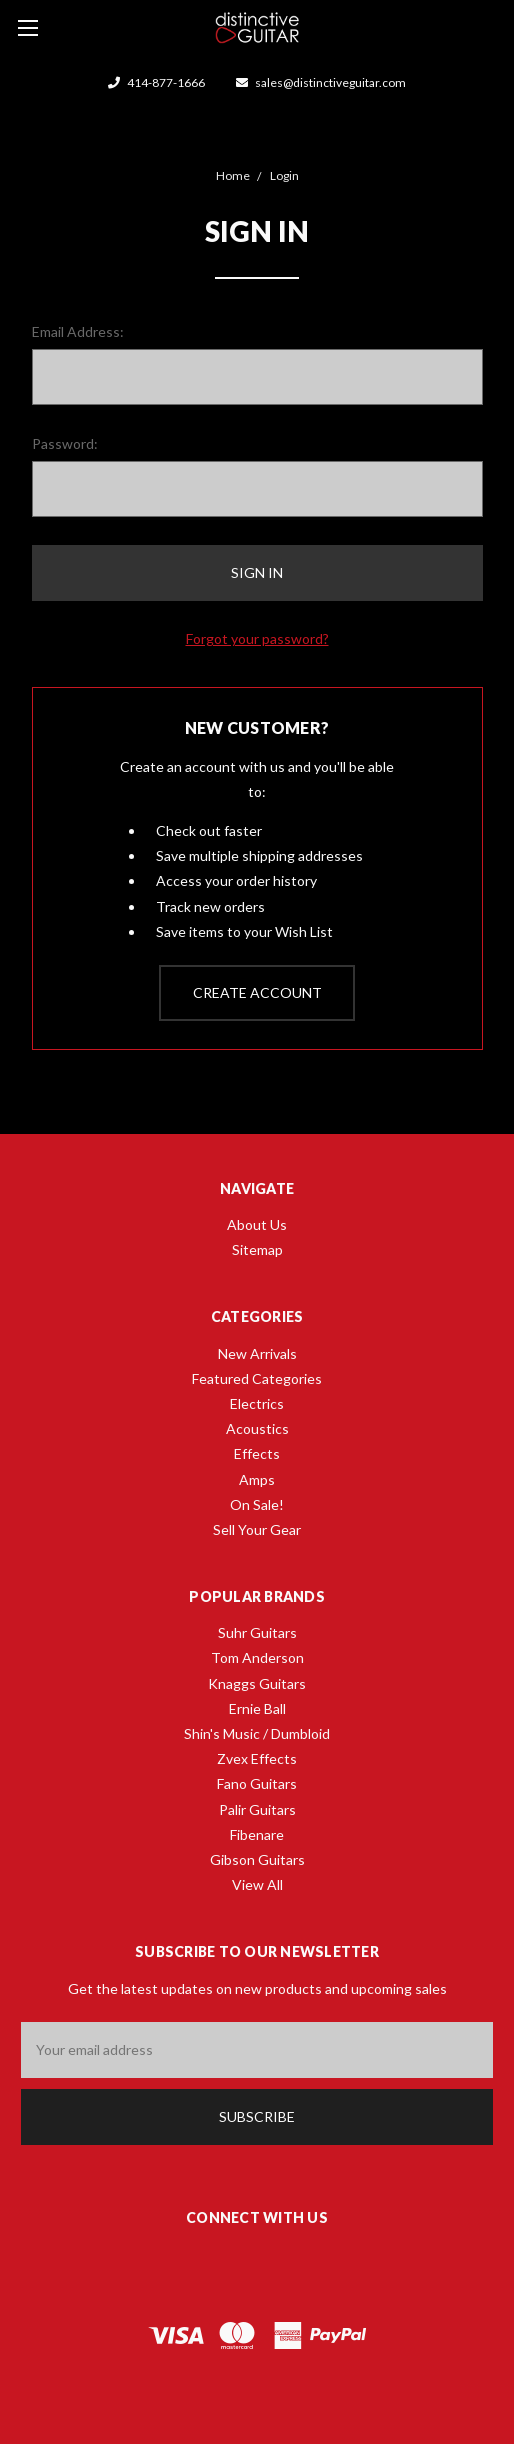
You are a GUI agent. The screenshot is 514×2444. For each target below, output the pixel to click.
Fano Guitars (257, 1783)
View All (257, 1884)
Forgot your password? (257, 638)
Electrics (257, 1403)
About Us (257, 1224)
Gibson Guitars (257, 1859)
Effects (257, 1453)
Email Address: (78, 331)
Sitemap (257, 1249)
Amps (257, 1479)
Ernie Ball (257, 1708)
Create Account (257, 992)
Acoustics (257, 1428)
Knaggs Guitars (257, 1683)
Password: (65, 443)
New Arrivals (257, 1353)
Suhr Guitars (257, 1632)
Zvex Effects (257, 1758)
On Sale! (257, 1504)
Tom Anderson (257, 1657)
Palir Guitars (257, 1809)
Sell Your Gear (257, 1529)
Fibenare (257, 1834)
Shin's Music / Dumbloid (257, 1733)
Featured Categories (257, 1378)
